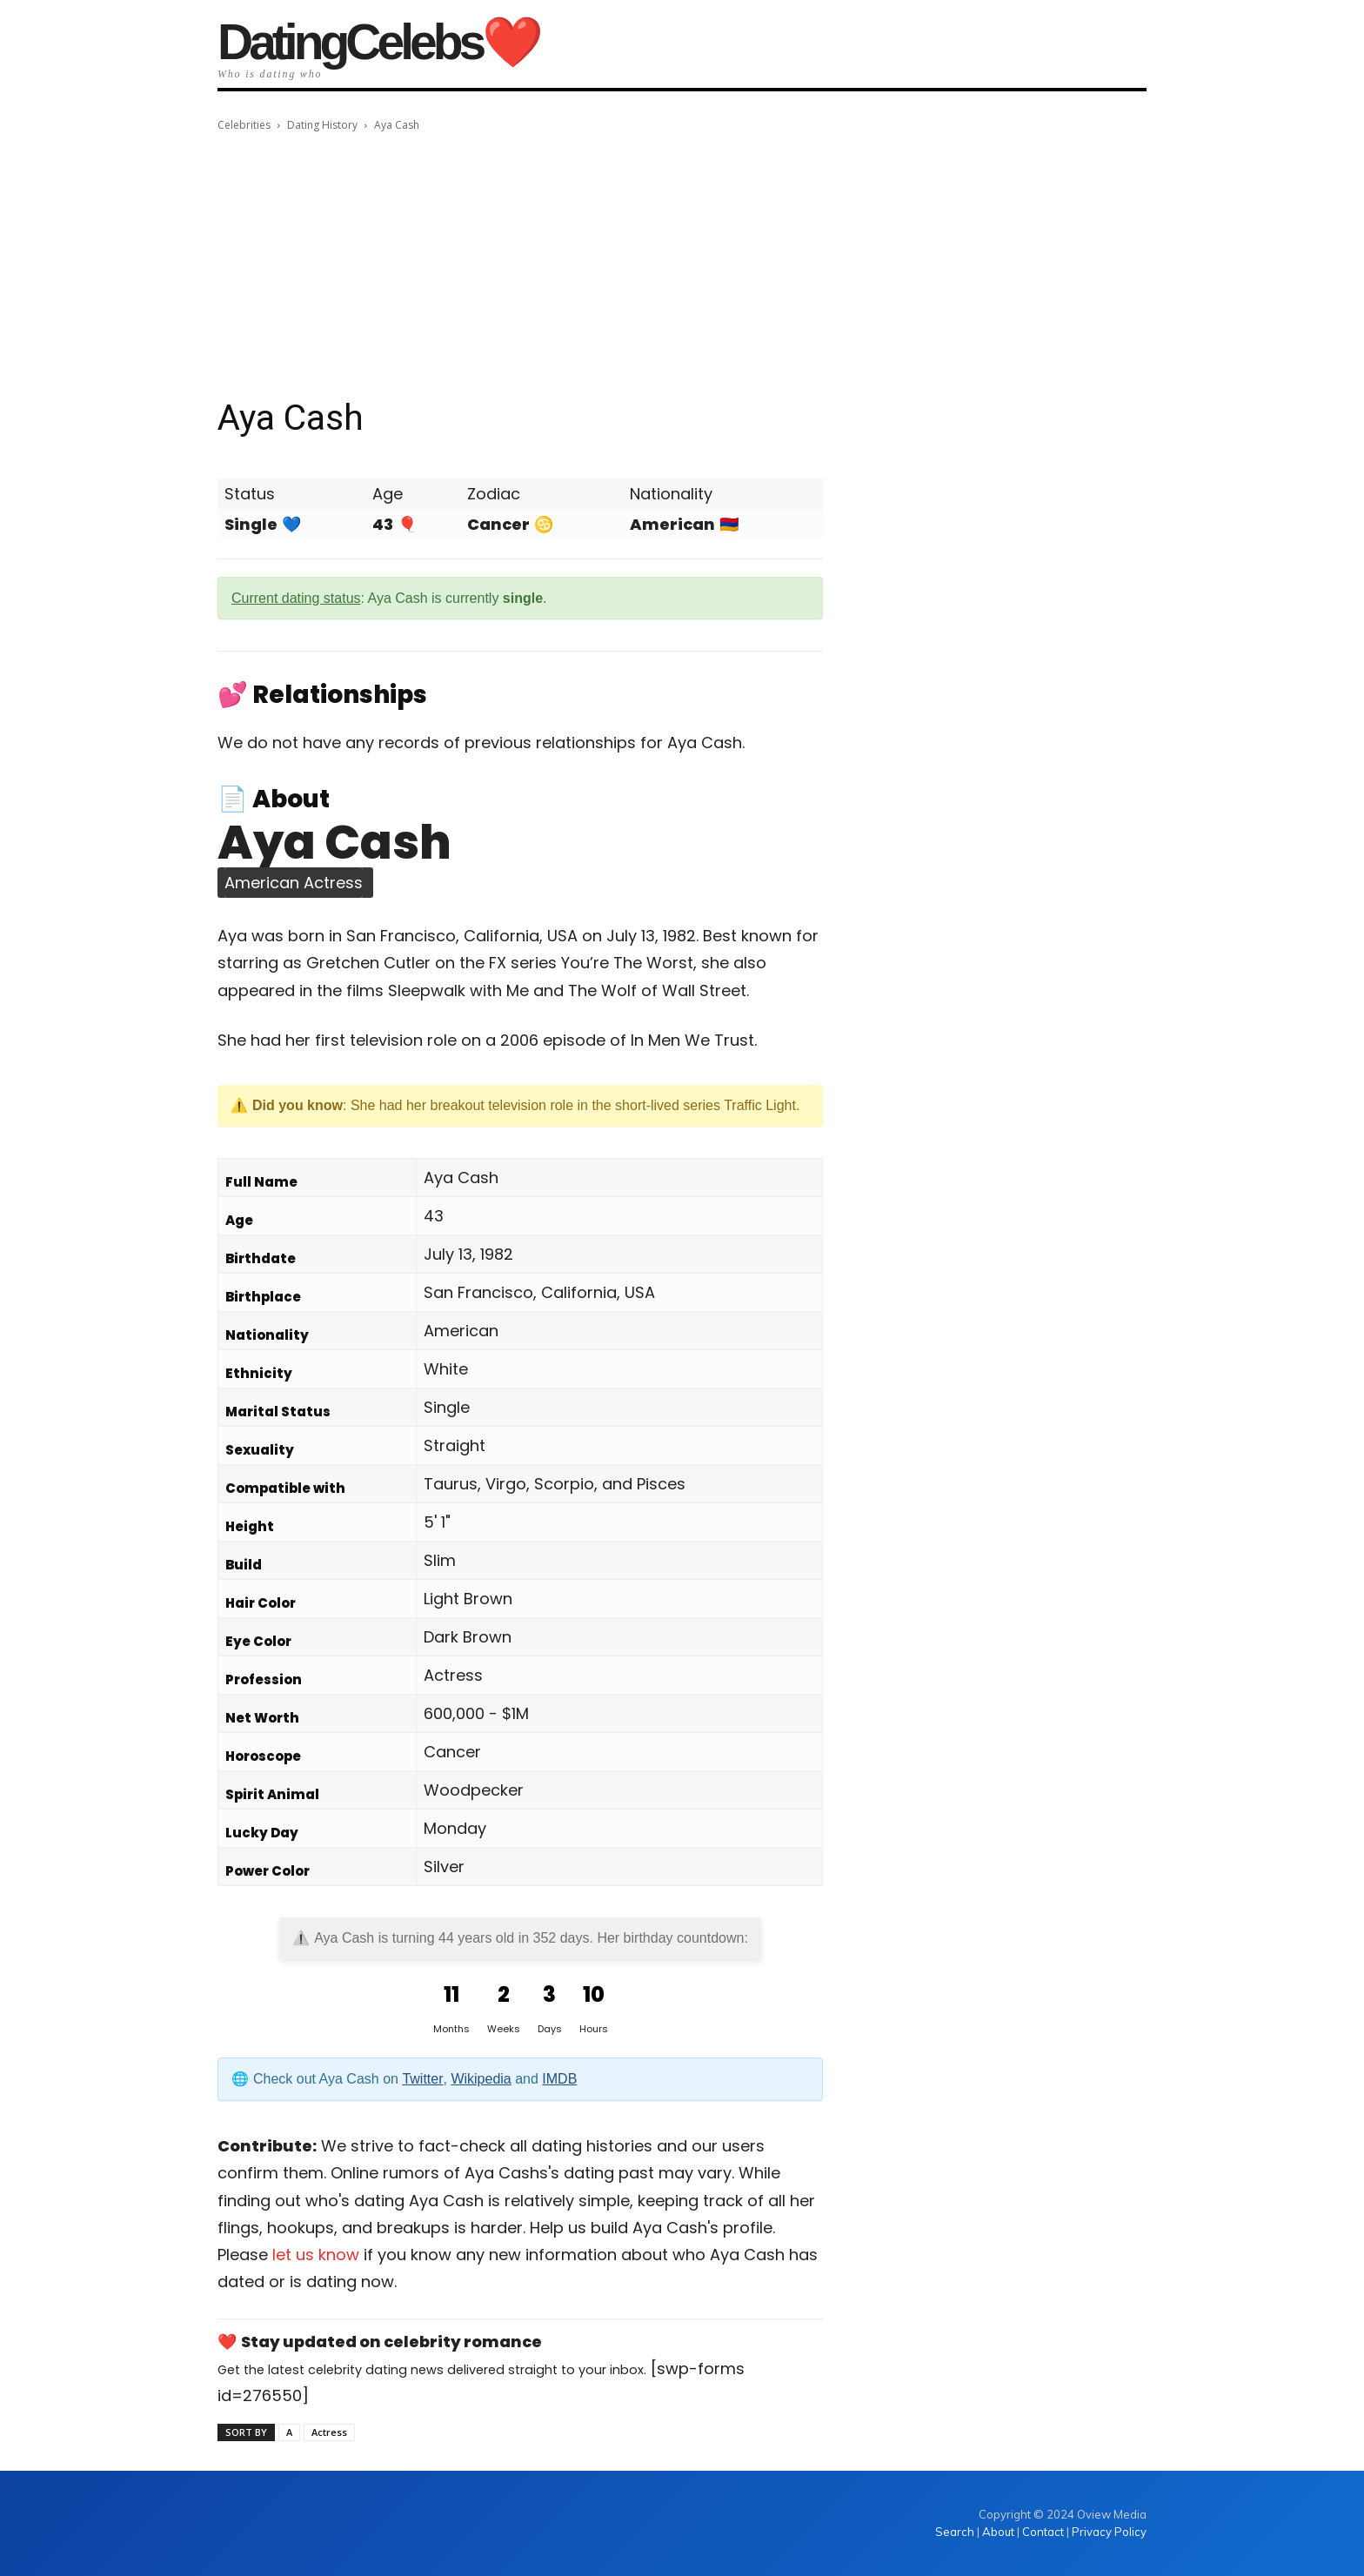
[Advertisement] (682, 265)
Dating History (322, 124)
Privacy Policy (1109, 2532)
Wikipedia (481, 2078)
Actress (329, 2432)
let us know (315, 2254)
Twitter (422, 2078)
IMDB (559, 2078)
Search (956, 2532)
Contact (1043, 2532)
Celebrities (244, 124)
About (998, 2532)
